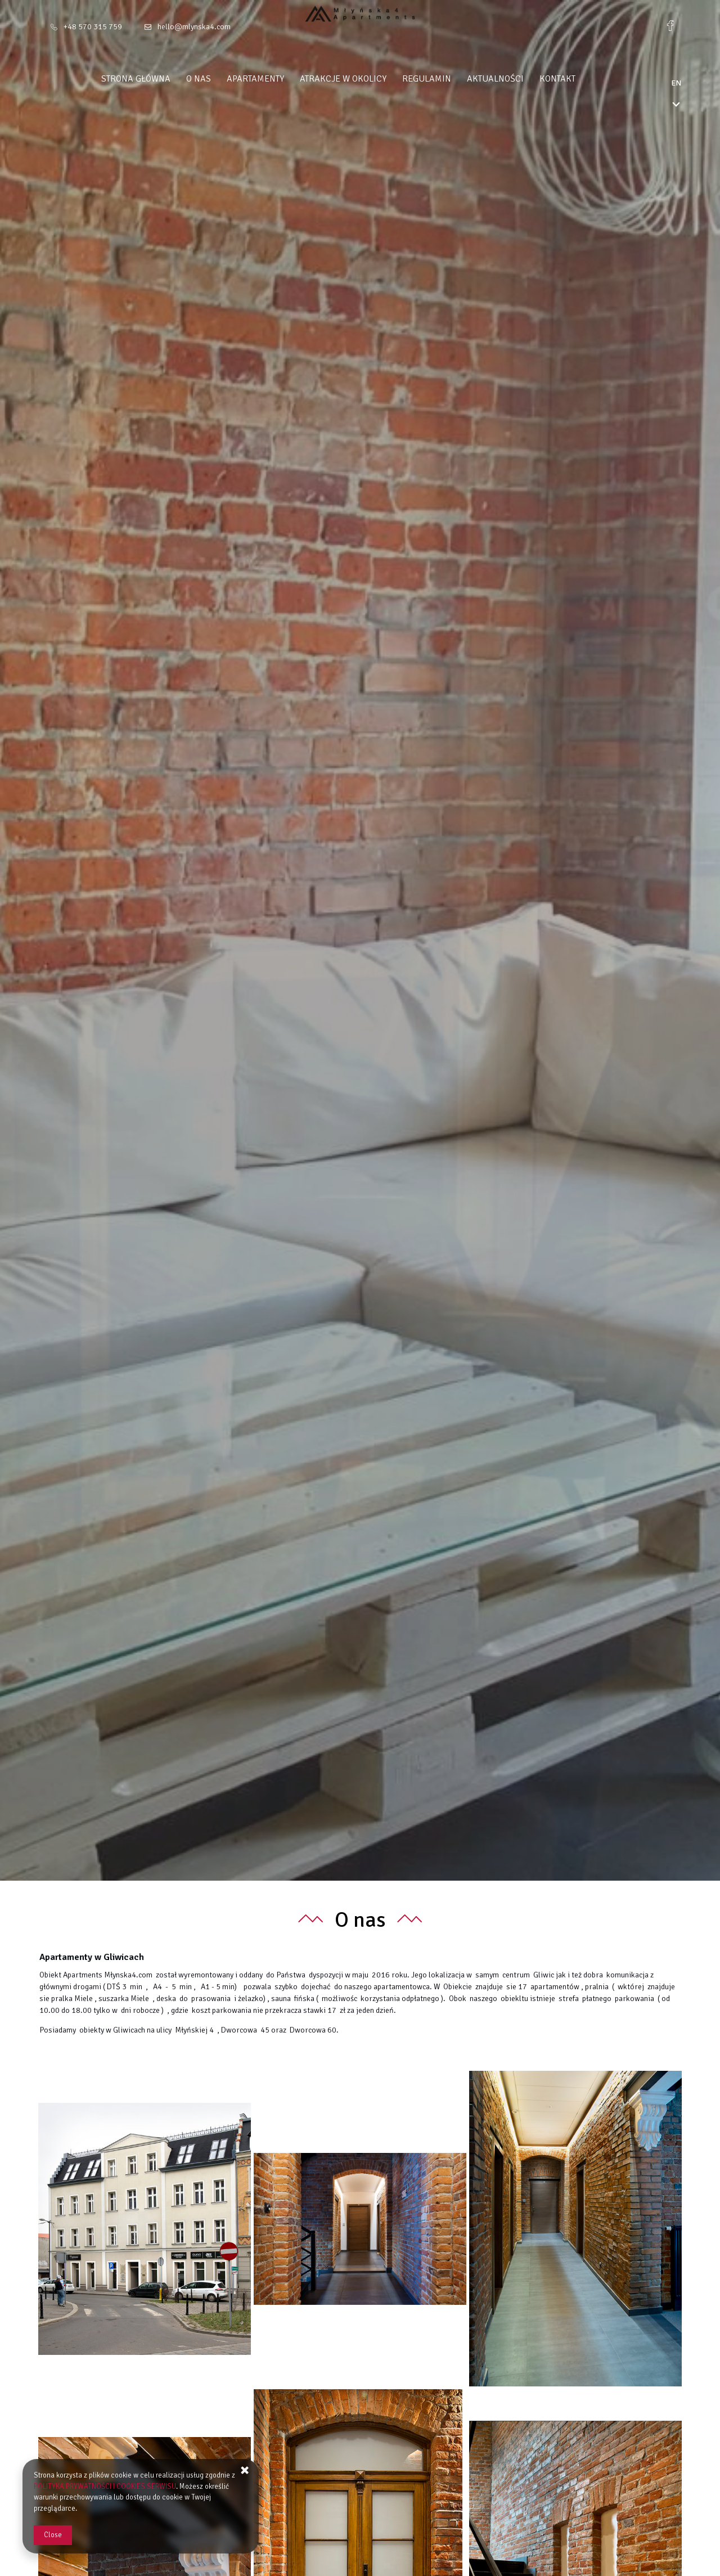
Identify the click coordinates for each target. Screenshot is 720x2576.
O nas (220, 78)
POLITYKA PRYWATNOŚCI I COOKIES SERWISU (105, 2486)
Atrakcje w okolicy (365, 78)
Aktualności (517, 78)
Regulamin (448, 78)
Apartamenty (277, 78)
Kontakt (579, 78)
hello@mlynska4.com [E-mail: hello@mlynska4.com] (194, 27)
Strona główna (157, 78)
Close (53, 2534)
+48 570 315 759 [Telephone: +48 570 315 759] (93, 27)
